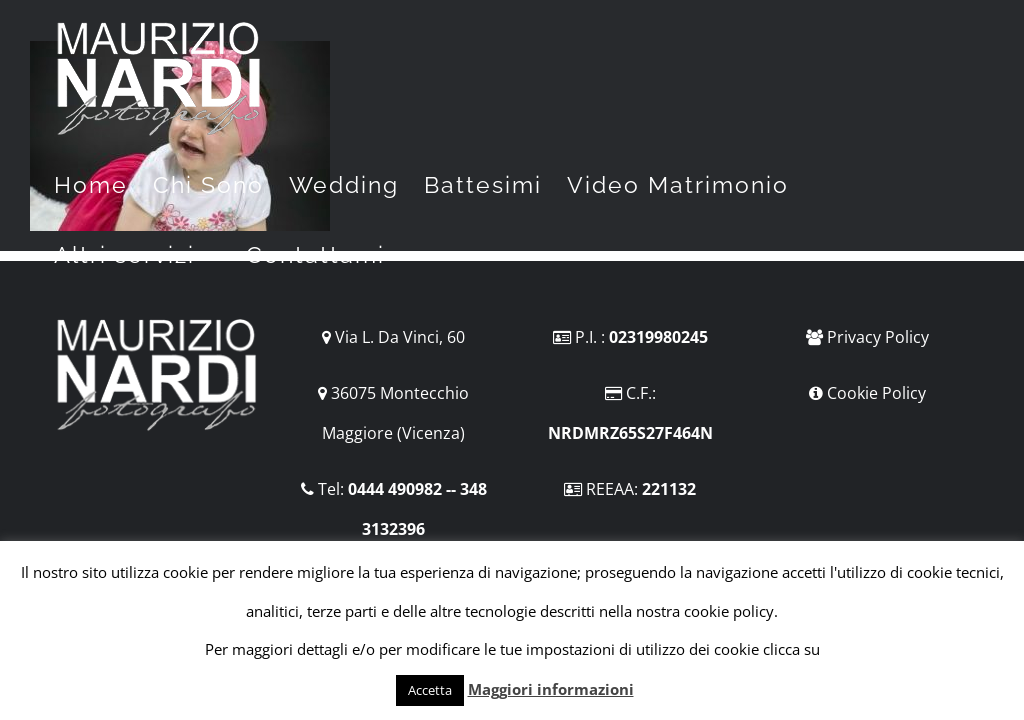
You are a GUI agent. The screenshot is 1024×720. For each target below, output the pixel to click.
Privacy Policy (878, 337)
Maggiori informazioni (551, 689)
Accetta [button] (430, 690)
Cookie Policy (876, 393)
